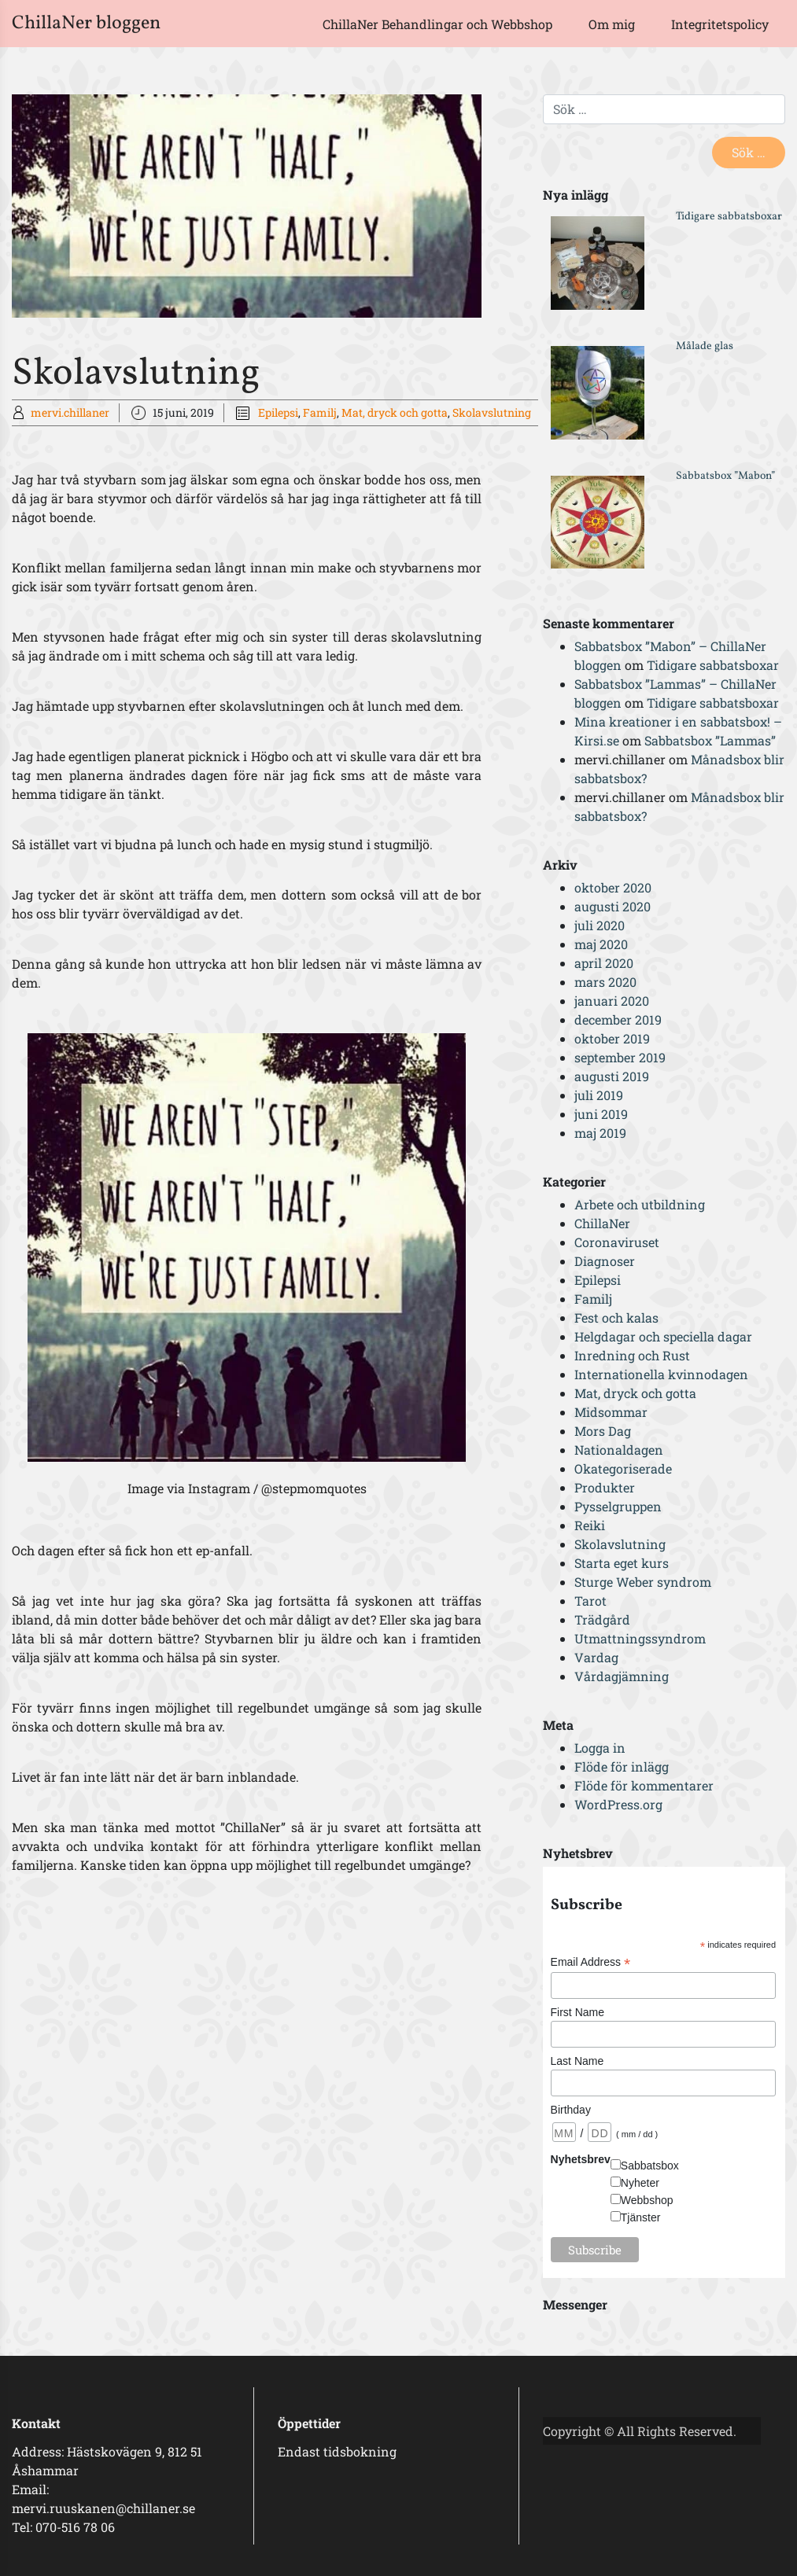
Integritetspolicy (720, 24)
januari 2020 (611, 1000)
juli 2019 (598, 1095)
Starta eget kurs (621, 1563)
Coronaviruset (616, 1242)
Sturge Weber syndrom (642, 1581)
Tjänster (641, 2217)
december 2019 (618, 1019)
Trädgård (602, 1619)
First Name (577, 2012)
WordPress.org (618, 1804)
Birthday (571, 2109)
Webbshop (647, 2200)
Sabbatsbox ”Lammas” (710, 740)
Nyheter (640, 2183)
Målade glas (704, 346)
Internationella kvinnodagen (661, 1374)
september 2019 (620, 1057)
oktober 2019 (612, 1038)
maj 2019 (600, 1132)
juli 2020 (599, 925)
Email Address (591, 1962)
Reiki (589, 1525)
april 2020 (603, 963)
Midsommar (611, 1412)
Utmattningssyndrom (640, 1638)
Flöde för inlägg (621, 1766)
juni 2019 (601, 1114)
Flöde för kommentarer (644, 1785)
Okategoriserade (623, 1468)
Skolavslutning (491, 412)
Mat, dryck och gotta (394, 412)
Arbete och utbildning (639, 1204)
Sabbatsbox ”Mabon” (725, 476)
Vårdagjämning (621, 1676)
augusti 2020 (612, 906)
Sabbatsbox (650, 2165)
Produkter (604, 1487)
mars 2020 (605, 981)
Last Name (577, 2061)
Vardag (596, 1657)
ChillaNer (602, 1223)
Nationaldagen (618, 1449)
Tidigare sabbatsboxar (729, 216)
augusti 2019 (611, 1076)
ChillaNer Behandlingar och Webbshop (437, 24)
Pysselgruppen (618, 1506)
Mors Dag (602, 1430)
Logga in (599, 1747)
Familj (320, 412)
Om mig (612, 24)
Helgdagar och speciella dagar (663, 1336)
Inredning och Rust (632, 1355)
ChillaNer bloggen (86, 23)
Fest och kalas (616, 1317)
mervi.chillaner (70, 412)
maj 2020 (601, 944)
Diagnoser (604, 1261)
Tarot (590, 1600)
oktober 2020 (612, 887)
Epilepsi (278, 412)
